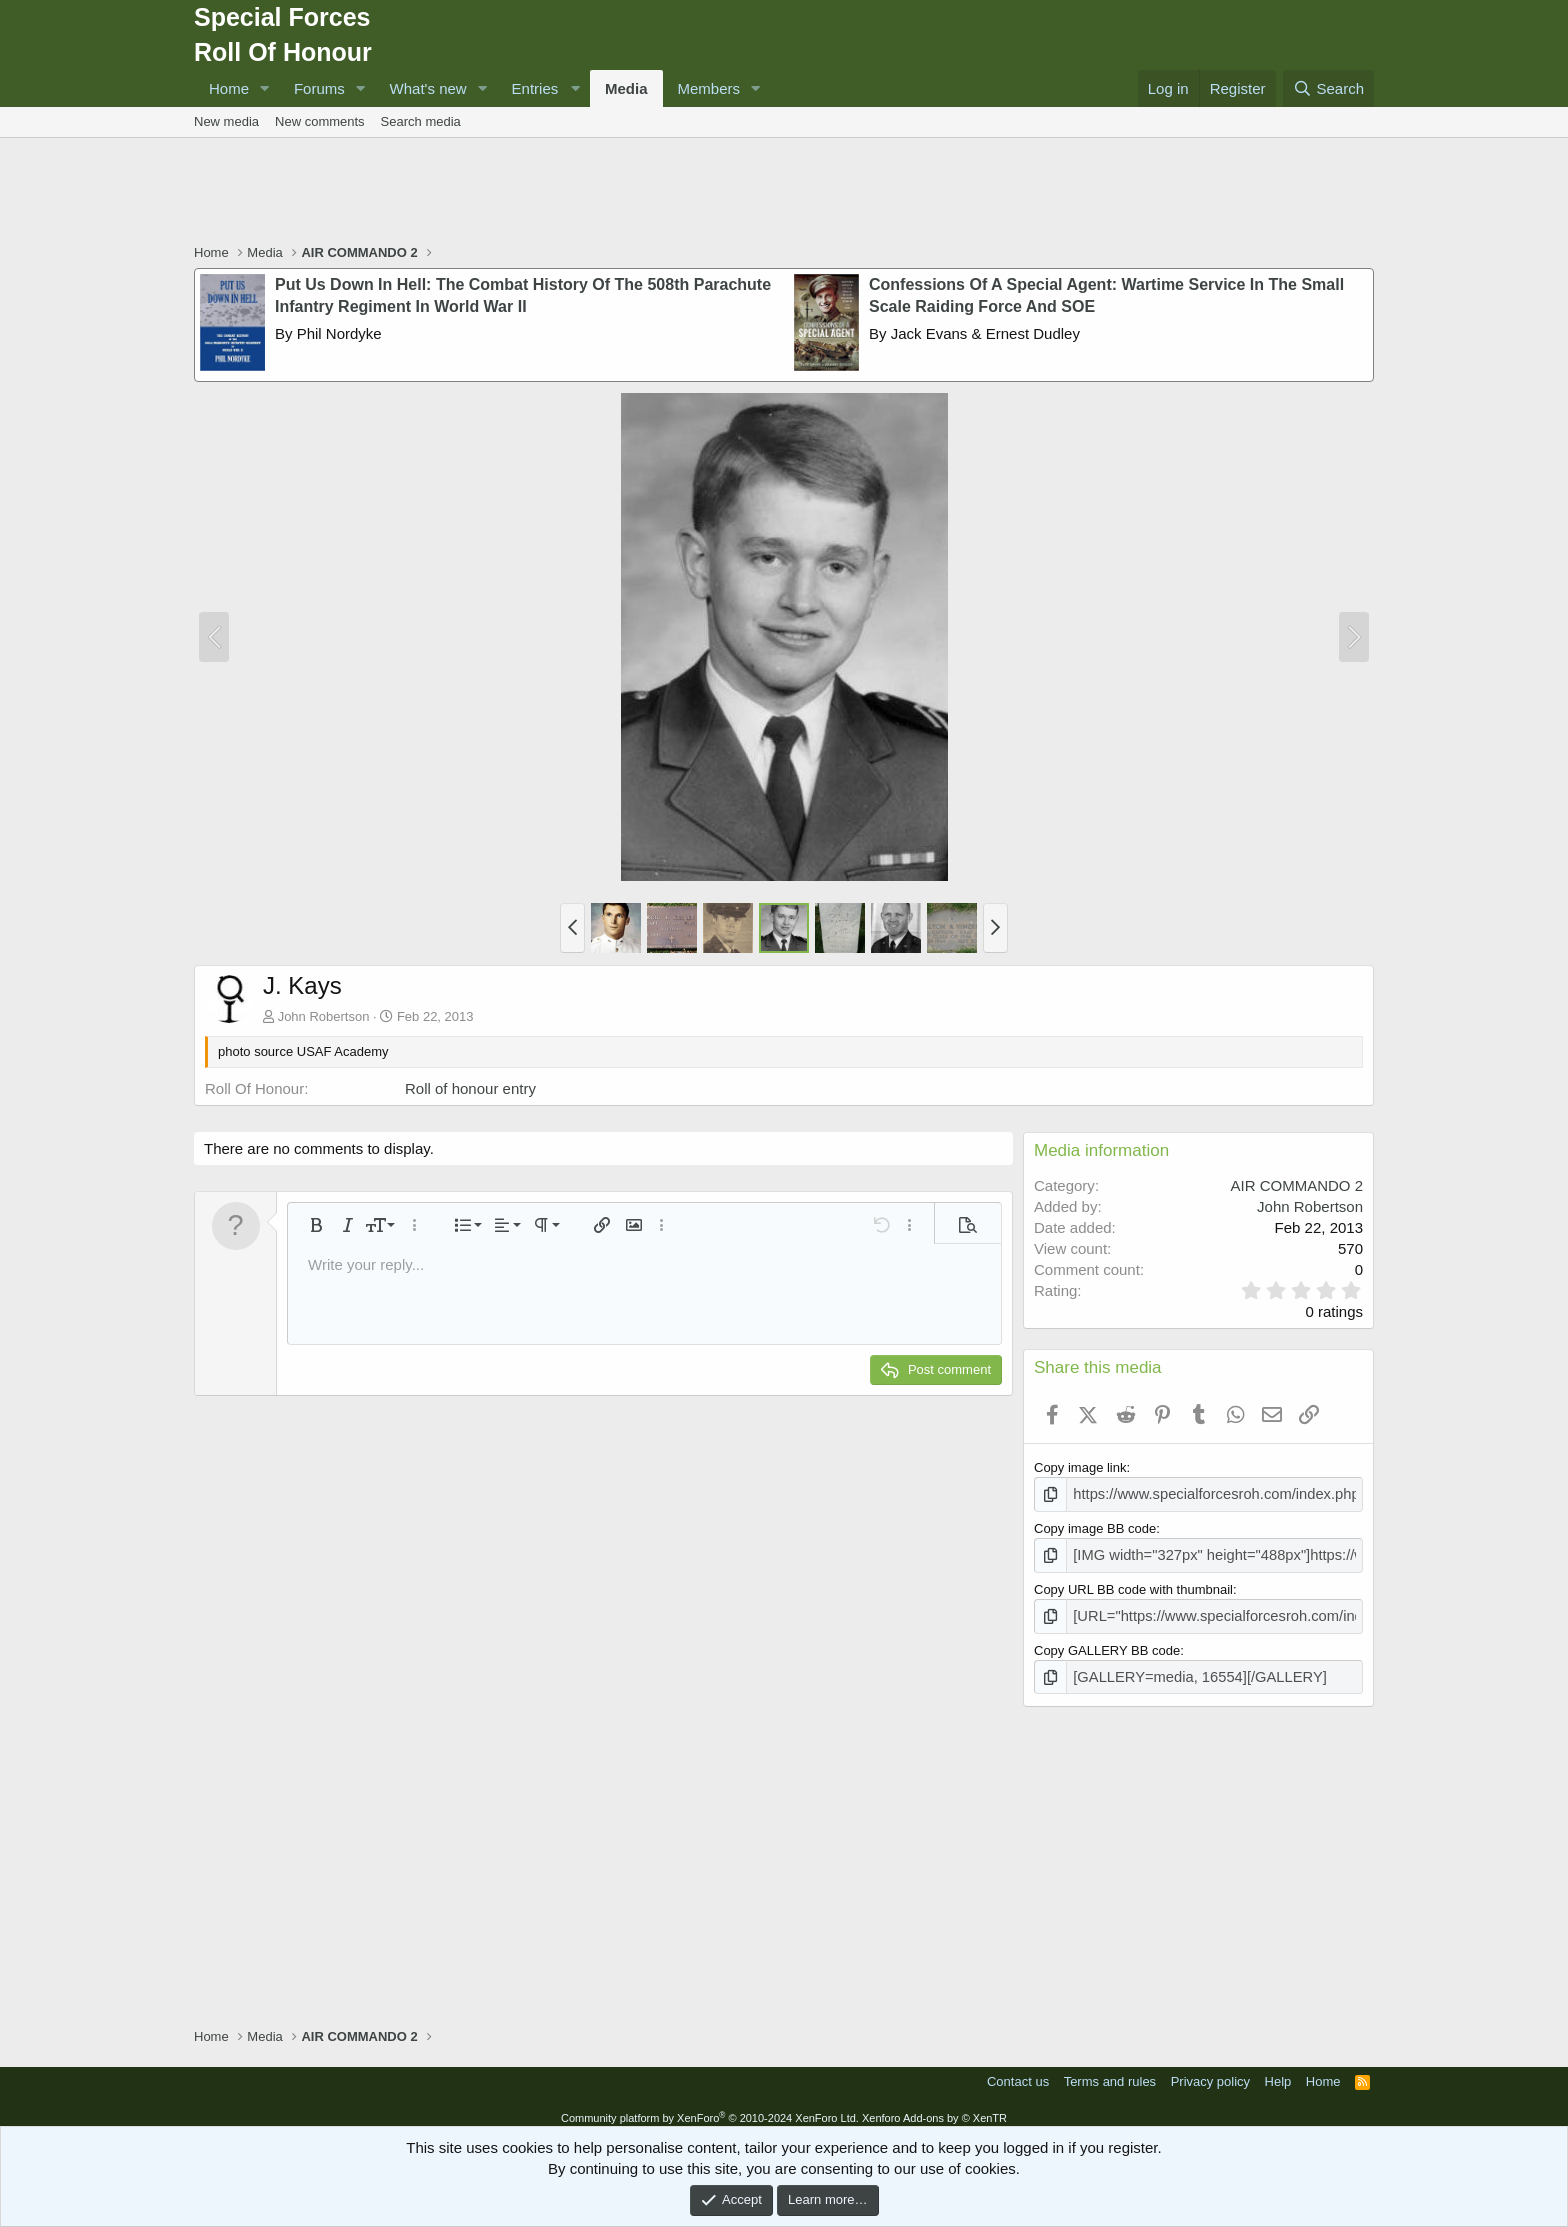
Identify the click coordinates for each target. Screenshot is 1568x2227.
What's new (428, 88)
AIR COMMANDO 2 (1296, 1185)
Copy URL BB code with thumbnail (1133, 1584)
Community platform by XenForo (710, 2108)
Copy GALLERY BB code (1107, 1642)
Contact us (1018, 2071)
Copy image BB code (1095, 1526)
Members (709, 88)
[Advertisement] (784, 193)
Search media (421, 121)
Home (229, 88)
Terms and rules (1110, 2071)
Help (1278, 2071)
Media (626, 88)
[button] (265, 88)
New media (226, 121)
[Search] (1328, 88)
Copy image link (1080, 1467)
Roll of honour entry (470, 1088)
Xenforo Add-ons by (934, 2108)
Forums (319, 88)
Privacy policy (1210, 2071)
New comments (320, 121)
